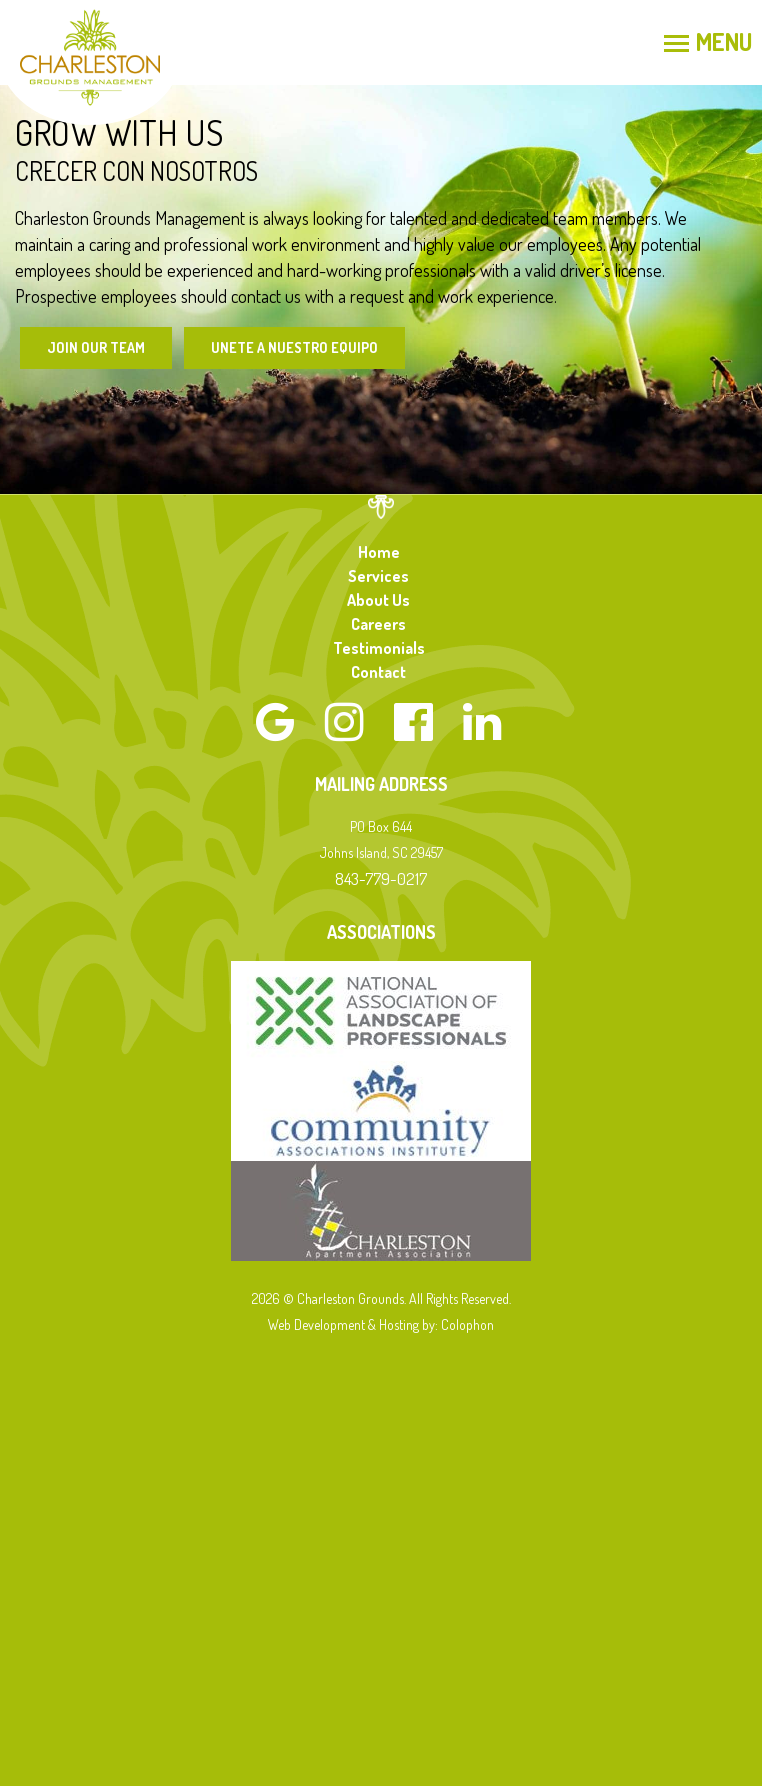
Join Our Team (96, 347)
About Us (378, 600)
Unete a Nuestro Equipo (294, 347)
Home (379, 552)
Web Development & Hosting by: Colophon (381, 1324)
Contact (378, 672)
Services (378, 576)
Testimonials (379, 648)
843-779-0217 (381, 878)
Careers (378, 624)
